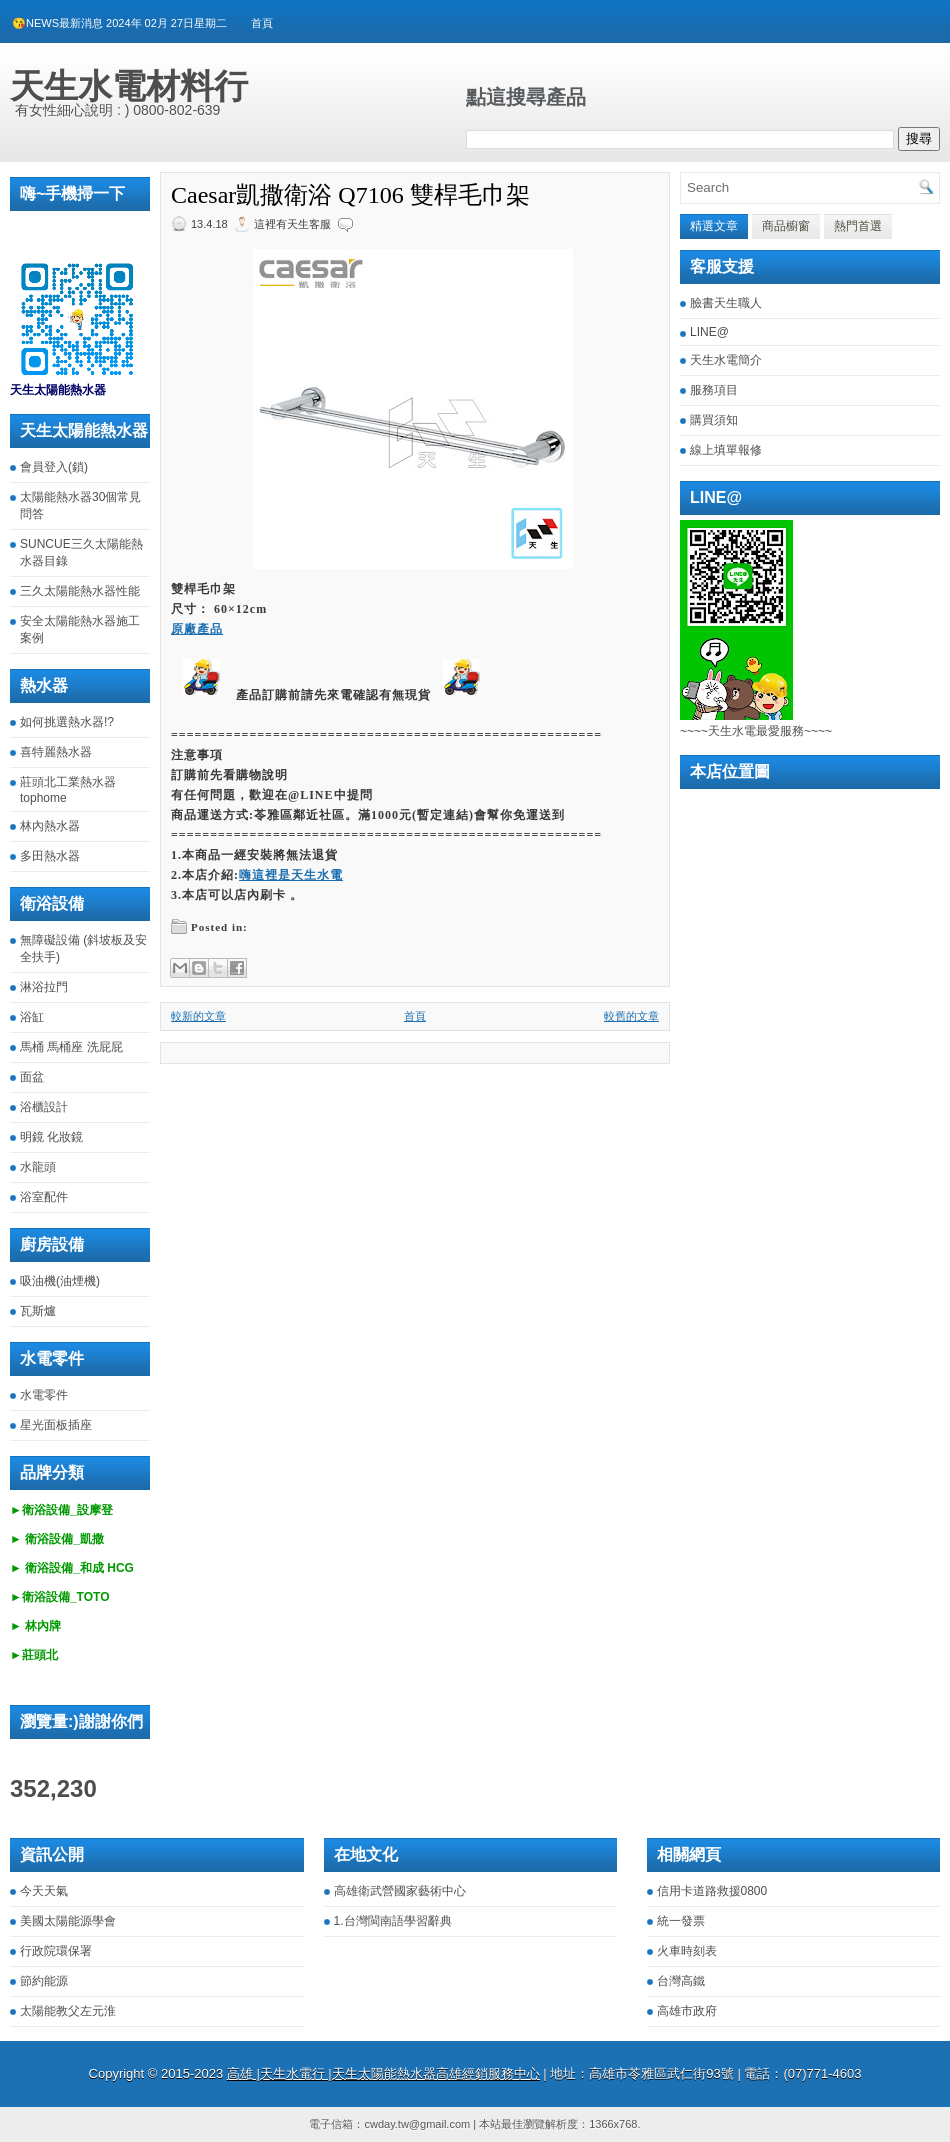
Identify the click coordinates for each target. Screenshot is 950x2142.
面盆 (32, 1077)
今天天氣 (44, 1891)
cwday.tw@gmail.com (417, 2124)
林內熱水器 (50, 826)
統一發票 (681, 1921)
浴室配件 (44, 1197)
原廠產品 (197, 629)
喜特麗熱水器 (56, 752)
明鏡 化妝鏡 (51, 1137)
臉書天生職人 (726, 303)
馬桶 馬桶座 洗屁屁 (71, 1047)
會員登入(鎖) (54, 467)
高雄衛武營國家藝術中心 (400, 1891)
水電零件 (44, 1395)
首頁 (262, 23)
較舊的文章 (631, 1016)
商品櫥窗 (786, 226)
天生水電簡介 (726, 360)
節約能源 (44, 1981)
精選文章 (714, 226)
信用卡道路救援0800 (712, 1891)
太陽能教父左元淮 (68, 2011)
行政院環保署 (56, 1951)
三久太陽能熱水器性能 (80, 591)
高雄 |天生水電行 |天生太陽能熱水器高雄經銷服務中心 (383, 2073)
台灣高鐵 (681, 1981)
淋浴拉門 (44, 987)
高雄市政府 (687, 2011)
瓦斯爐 (38, 1311)
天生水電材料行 (129, 86)
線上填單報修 (726, 450)
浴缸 (32, 1017)
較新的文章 (198, 1016)
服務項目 (714, 390)
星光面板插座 (56, 1425)
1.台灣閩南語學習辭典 (393, 1921)
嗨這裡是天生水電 (291, 875)
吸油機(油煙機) (60, 1281)
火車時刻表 (687, 1951)
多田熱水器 (50, 856)
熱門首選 (858, 226)
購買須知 (714, 420)
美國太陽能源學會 (68, 1921)
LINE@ (709, 332)
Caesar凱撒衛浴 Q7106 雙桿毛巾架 (350, 195)
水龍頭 (38, 1167)
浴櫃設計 (44, 1107)
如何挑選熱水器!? (67, 722)
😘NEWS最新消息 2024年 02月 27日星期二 (119, 23)
